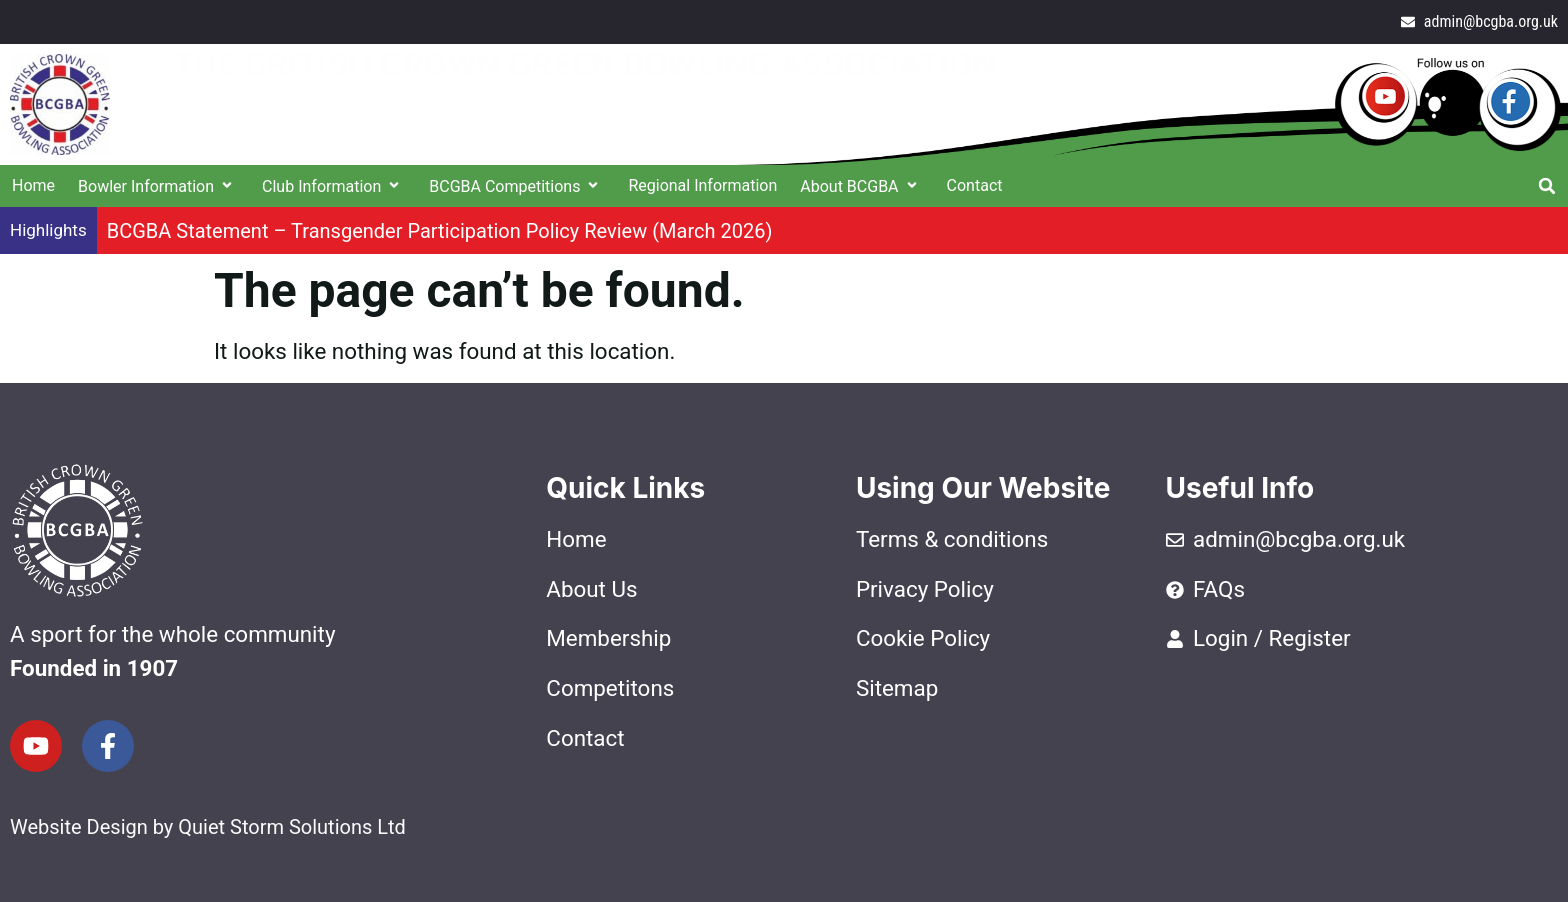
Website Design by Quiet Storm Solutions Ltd (208, 827)
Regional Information (702, 185)
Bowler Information (158, 186)
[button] (1547, 186)
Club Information (334, 186)
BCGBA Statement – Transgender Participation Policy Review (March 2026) (440, 231)
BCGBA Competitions (517, 186)
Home (33, 185)
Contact (975, 185)
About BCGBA (861, 186)
